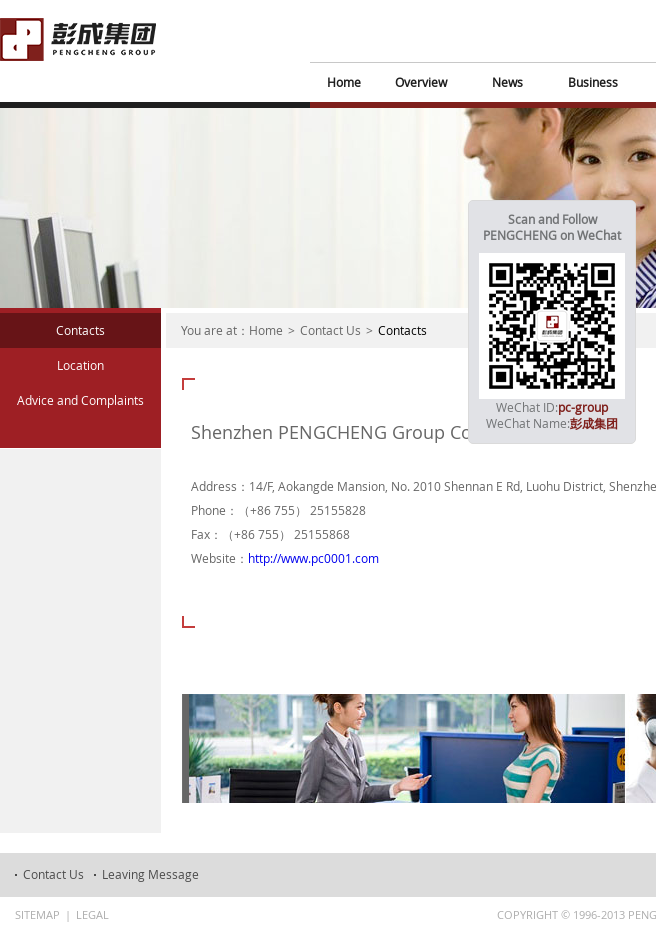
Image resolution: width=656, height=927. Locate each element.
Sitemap (37, 914)
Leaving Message (150, 874)
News (507, 82)
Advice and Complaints (80, 400)
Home (344, 82)
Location (80, 365)
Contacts (80, 330)
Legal (92, 914)
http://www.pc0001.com (313, 558)
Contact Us (330, 330)
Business (593, 82)
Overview (421, 82)
